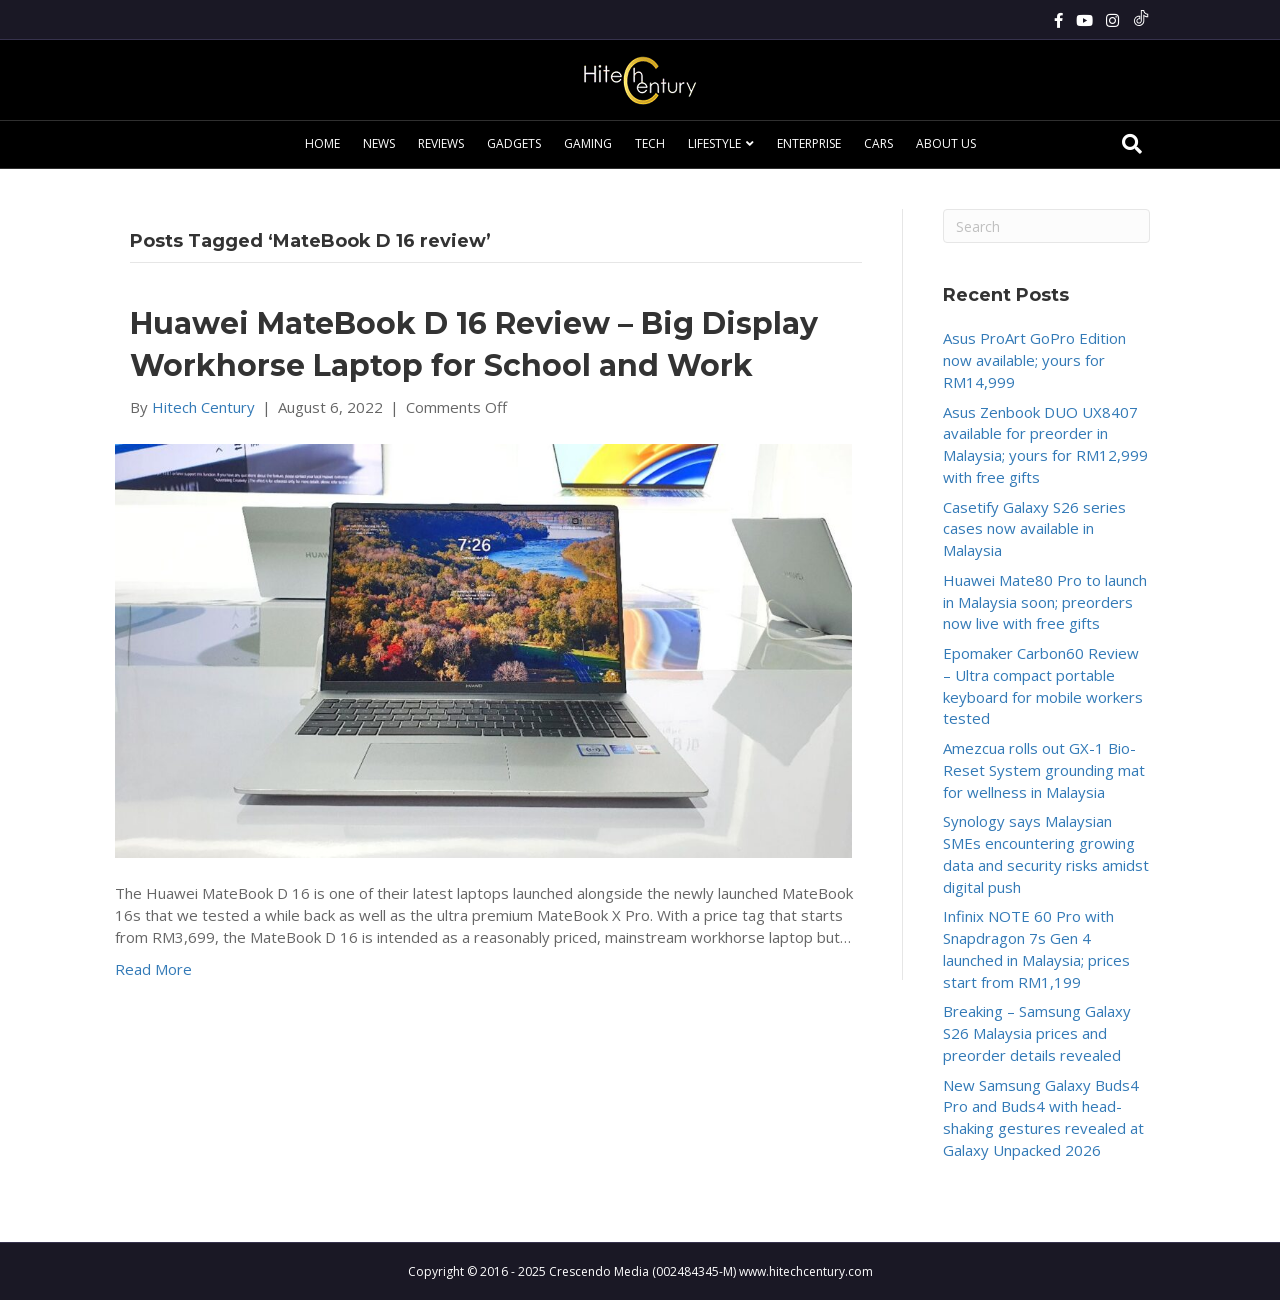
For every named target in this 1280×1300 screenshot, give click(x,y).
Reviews (441, 143)
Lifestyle (714, 143)
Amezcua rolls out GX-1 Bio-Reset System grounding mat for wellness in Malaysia (1044, 770)
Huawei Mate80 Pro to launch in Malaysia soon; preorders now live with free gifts (1045, 602)
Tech (650, 143)
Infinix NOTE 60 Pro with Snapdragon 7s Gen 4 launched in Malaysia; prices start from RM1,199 (1036, 948)
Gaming (588, 143)
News (379, 143)
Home (322, 143)
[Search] (1132, 144)
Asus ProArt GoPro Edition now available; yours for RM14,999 (1034, 360)
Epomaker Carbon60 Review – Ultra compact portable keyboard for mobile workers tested (1043, 685)
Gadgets (514, 143)
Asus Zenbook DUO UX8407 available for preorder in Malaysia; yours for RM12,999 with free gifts (1045, 444)
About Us (946, 143)
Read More (153, 969)
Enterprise (809, 143)
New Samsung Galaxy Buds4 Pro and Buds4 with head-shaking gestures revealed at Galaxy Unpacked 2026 (1043, 1117)
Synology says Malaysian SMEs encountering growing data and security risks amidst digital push (1046, 853)
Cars (878, 143)
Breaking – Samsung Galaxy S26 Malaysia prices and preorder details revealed (1037, 1033)
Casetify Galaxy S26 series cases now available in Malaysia (1034, 529)
